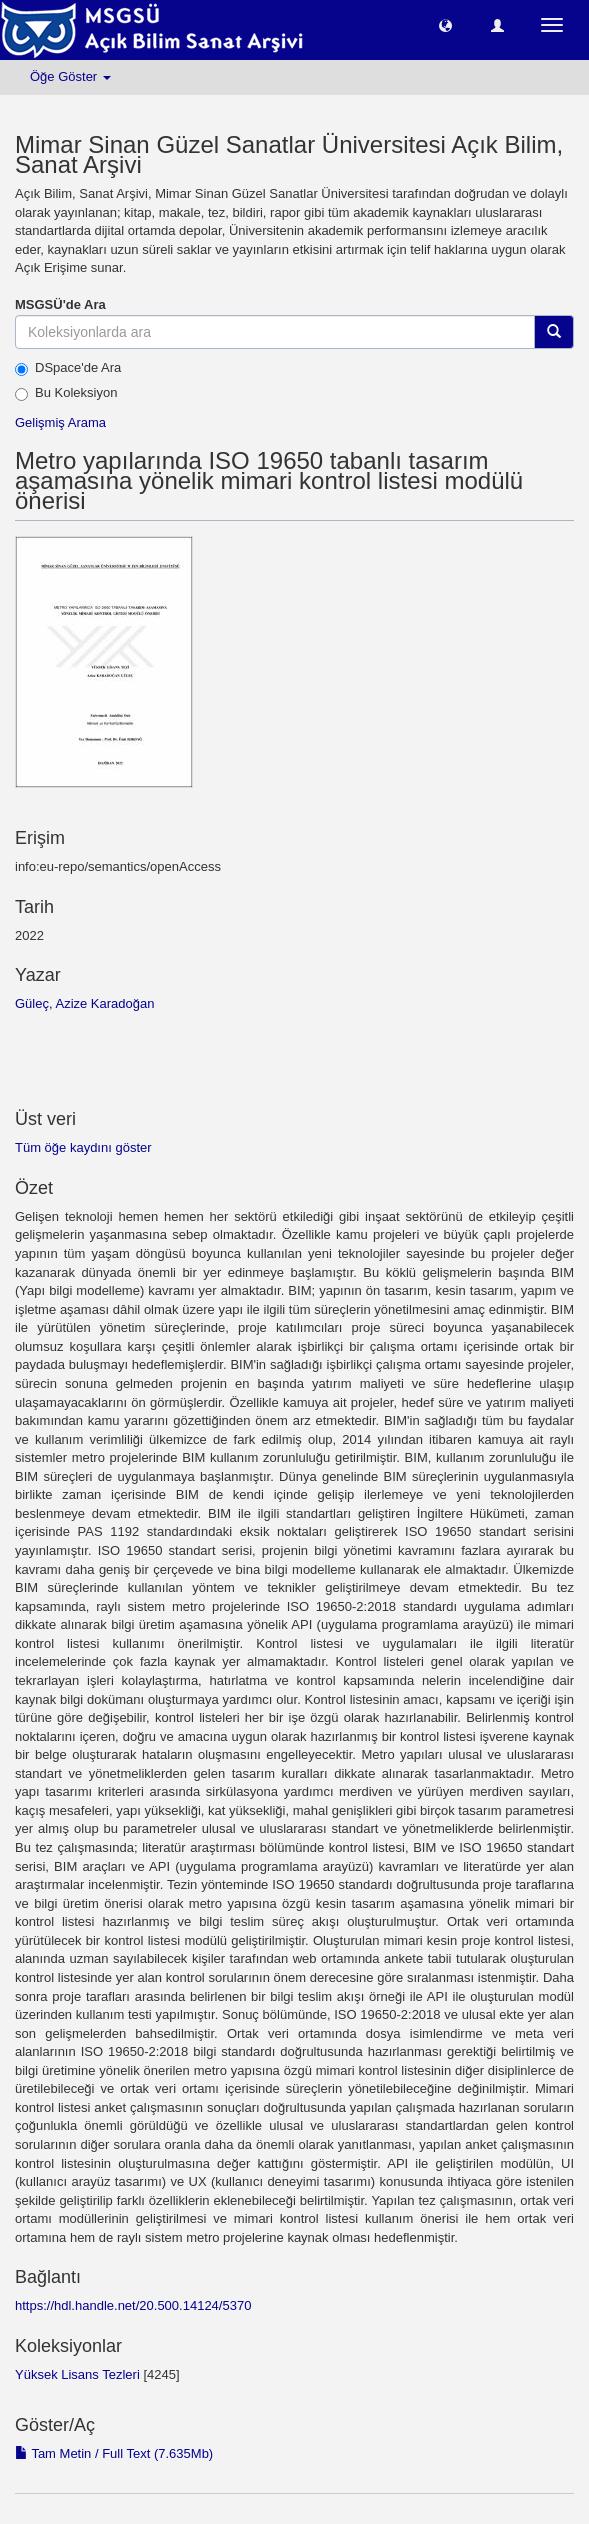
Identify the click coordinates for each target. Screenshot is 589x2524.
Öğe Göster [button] (70, 76)
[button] (445, 24)
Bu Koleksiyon (66, 393)
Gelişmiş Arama (60, 422)
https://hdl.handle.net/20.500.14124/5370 (133, 2305)
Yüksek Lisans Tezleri (77, 2374)
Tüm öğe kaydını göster (83, 1147)
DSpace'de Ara (68, 368)
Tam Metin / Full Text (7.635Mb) (114, 2453)
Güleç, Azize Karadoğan (84, 1003)
